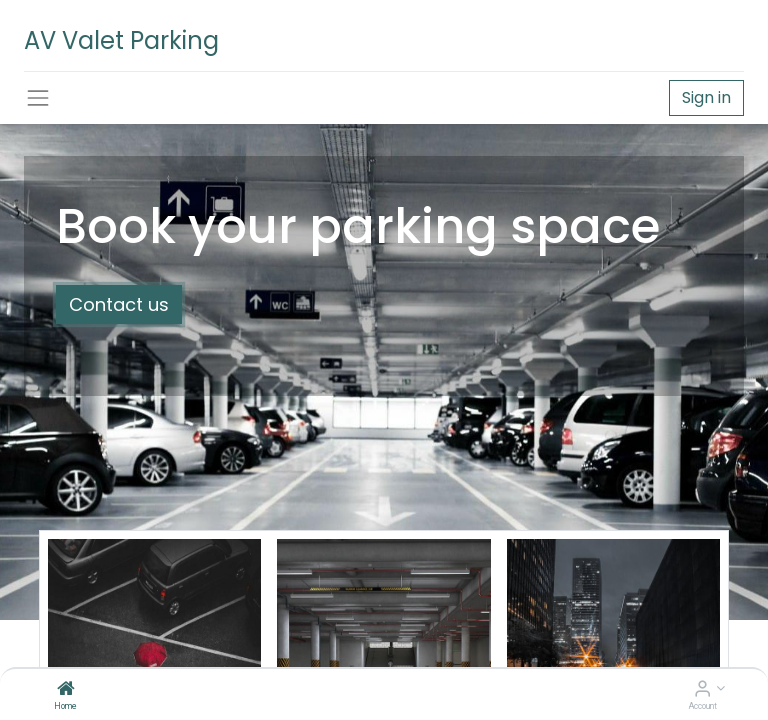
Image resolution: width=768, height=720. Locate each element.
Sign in (706, 97)
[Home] (66, 690)
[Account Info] (702, 690)
